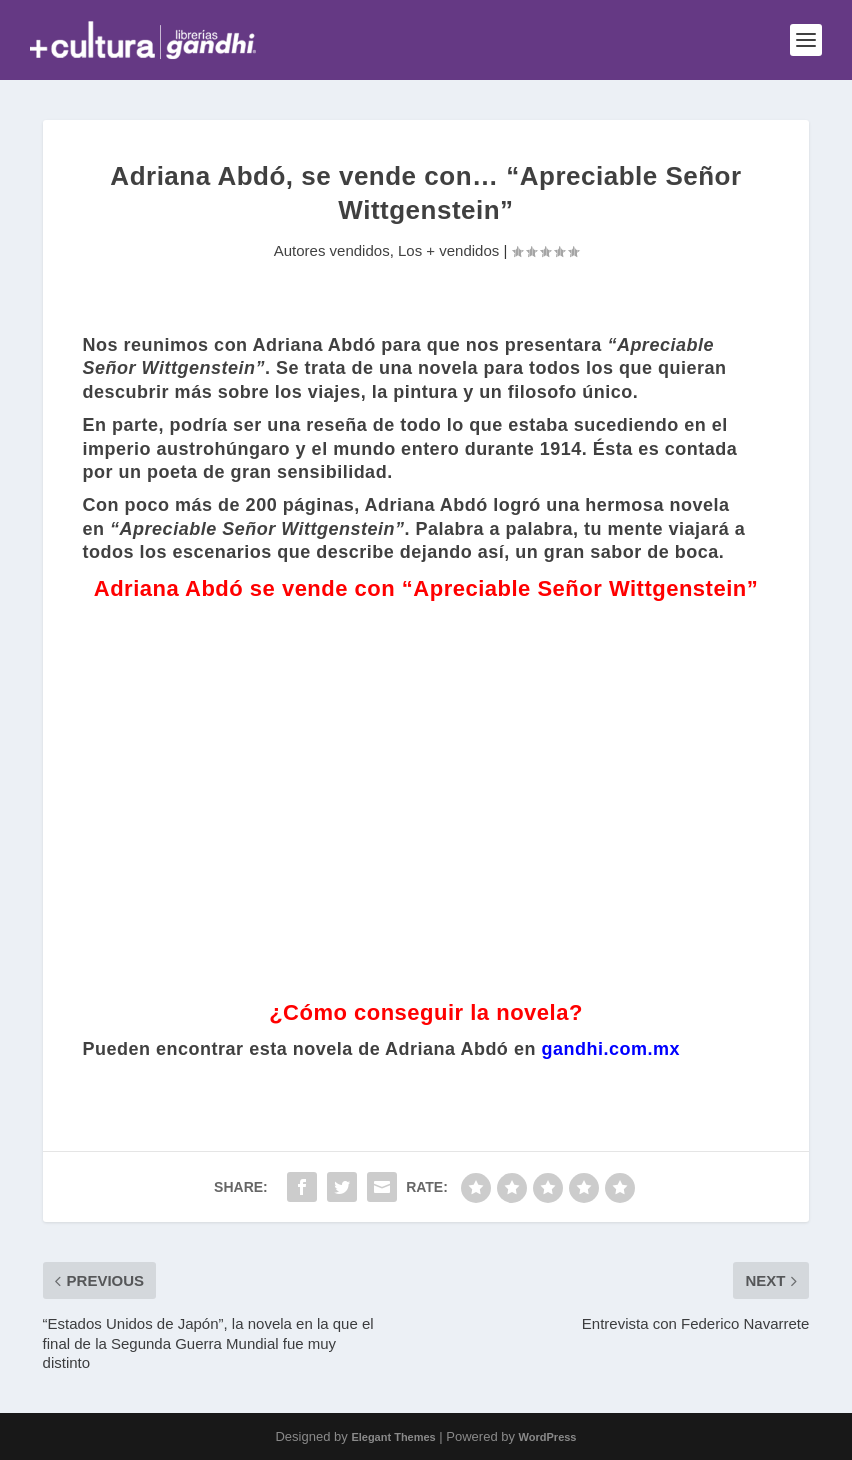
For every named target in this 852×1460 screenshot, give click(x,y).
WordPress (548, 1437)
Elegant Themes (393, 1437)
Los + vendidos (448, 250)
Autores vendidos (332, 250)
